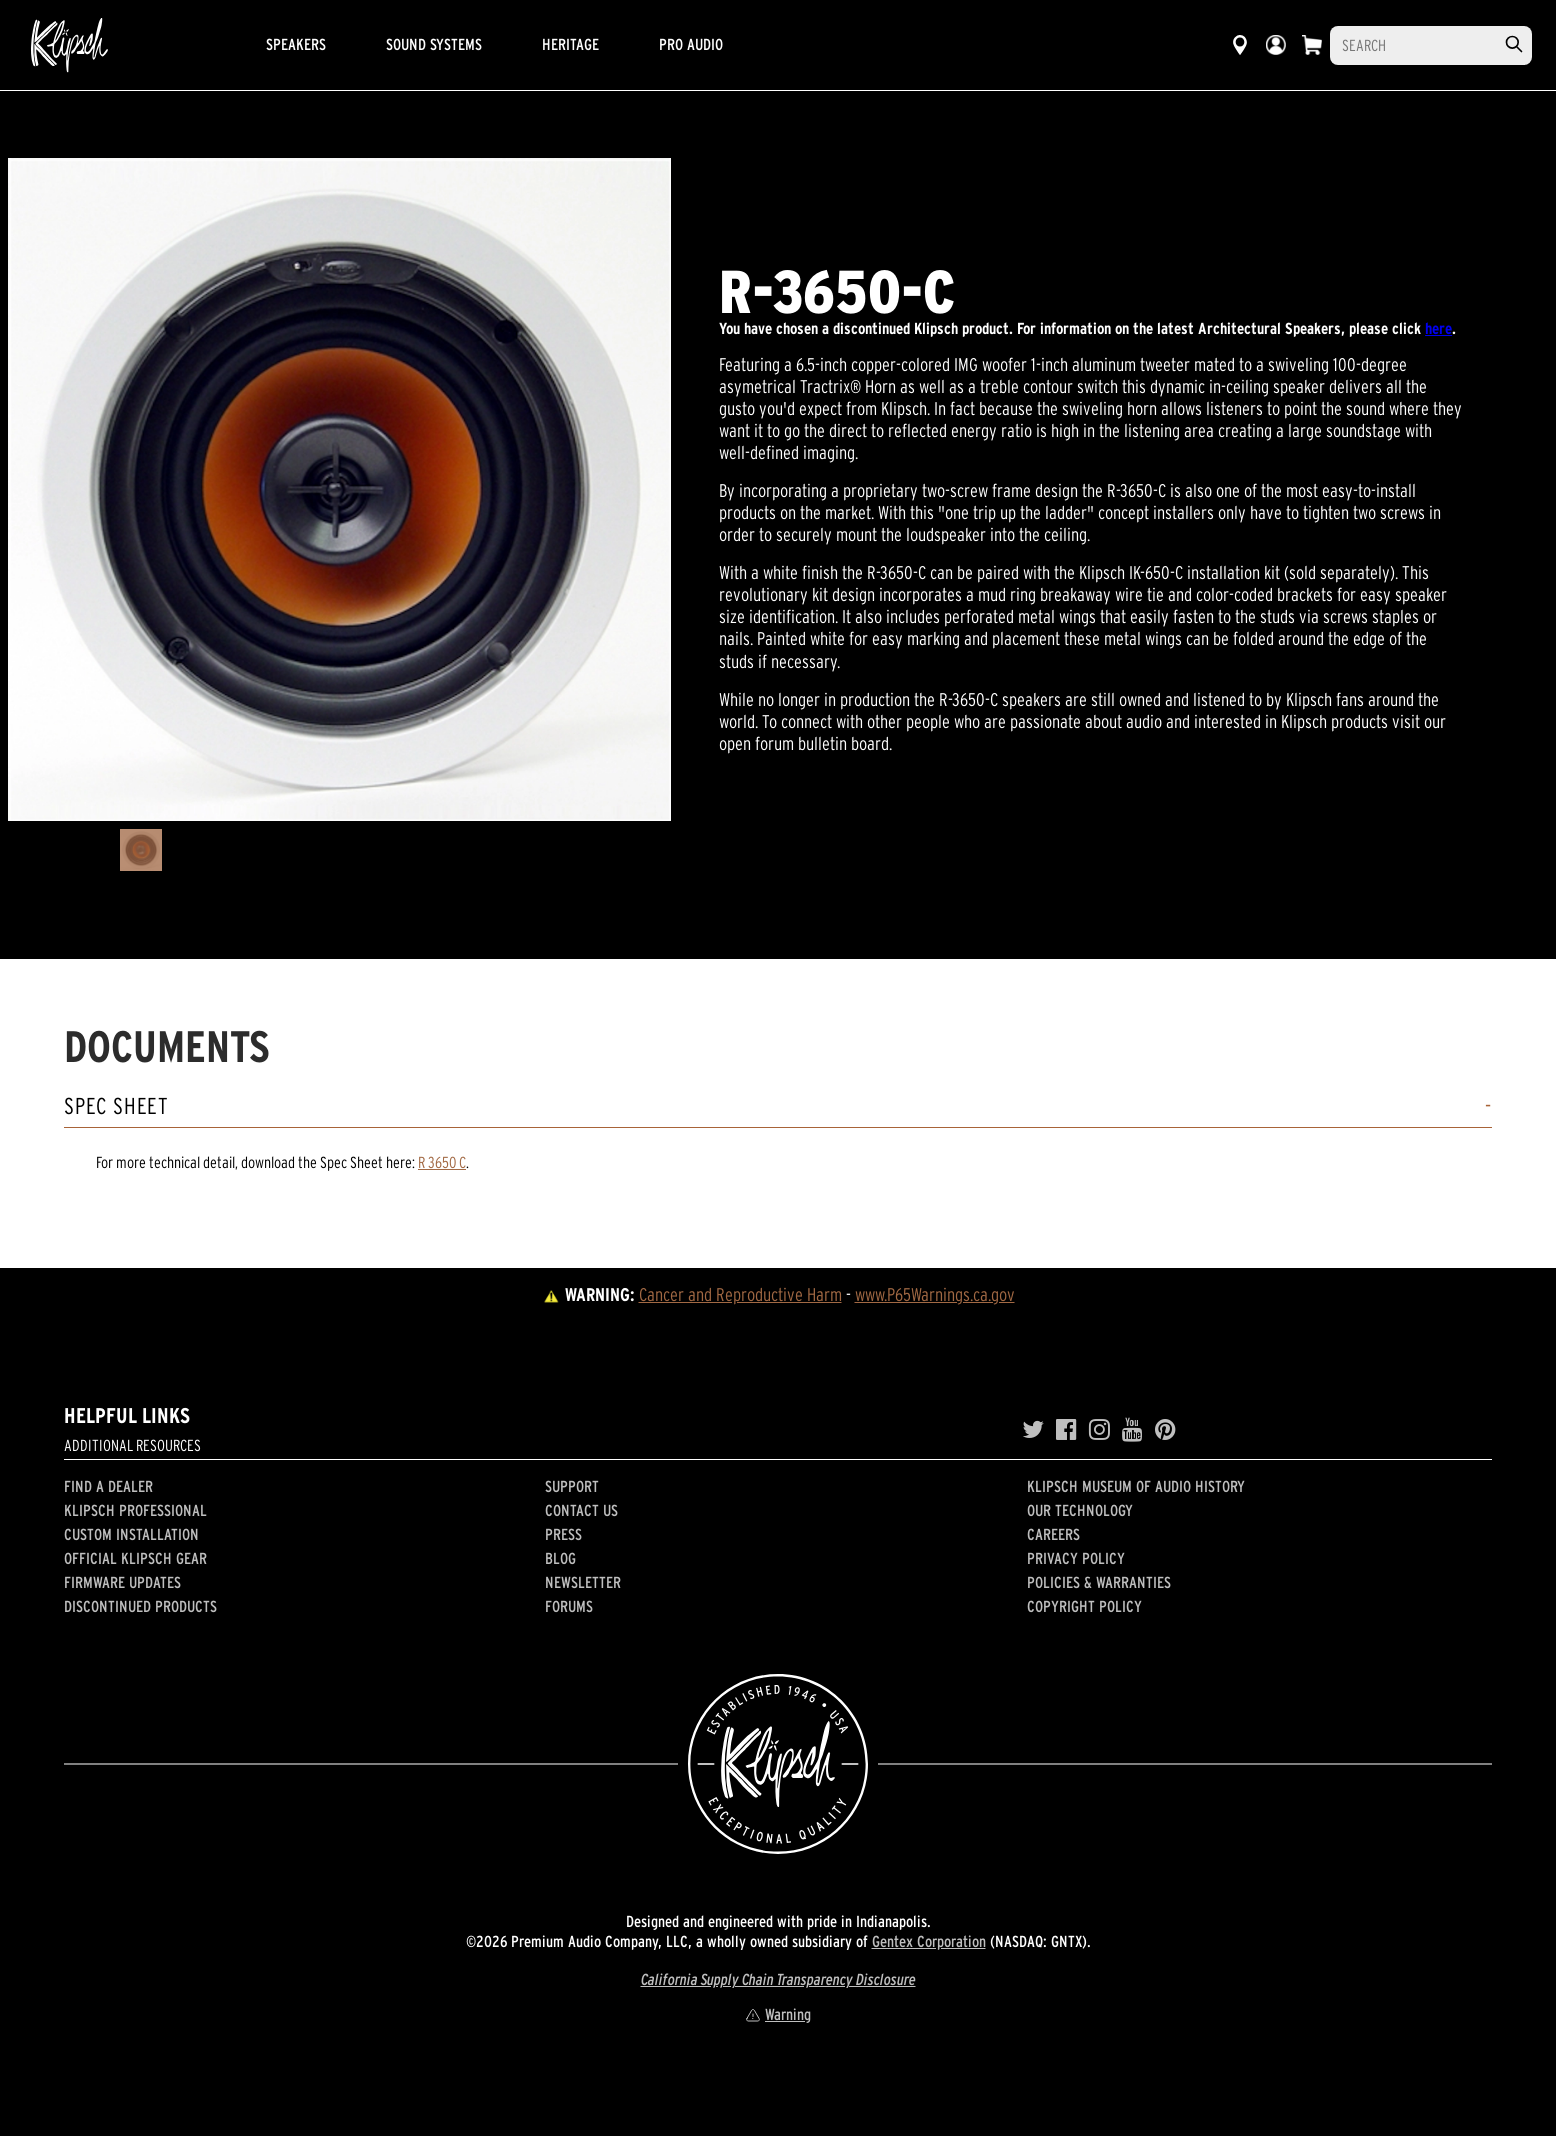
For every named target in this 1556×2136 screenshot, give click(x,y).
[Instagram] (1099, 1430)
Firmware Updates (122, 1582)
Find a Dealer (108, 1486)
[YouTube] (1132, 1430)
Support (572, 1486)
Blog (560, 1558)
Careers (1053, 1534)
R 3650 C (442, 1162)
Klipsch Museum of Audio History (1136, 1486)
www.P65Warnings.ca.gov (935, 1294)
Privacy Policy (1076, 1558)
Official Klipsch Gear (135, 1558)
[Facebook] (1066, 1430)
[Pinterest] (1165, 1430)
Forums (569, 1606)
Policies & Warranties (1099, 1582)
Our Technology (1080, 1510)
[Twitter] (1033, 1430)
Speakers (296, 44)
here (1438, 328)
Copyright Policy (1084, 1606)
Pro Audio (691, 44)
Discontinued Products (140, 1606)
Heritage (570, 44)
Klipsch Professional (135, 1510)
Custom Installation (131, 1534)
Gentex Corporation (929, 1941)
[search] (1514, 44)
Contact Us (581, 1510)
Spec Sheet (116, 1106)
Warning (778, 2014)
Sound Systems (434, 44)
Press (563, 1534)
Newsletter (583, 1582)
